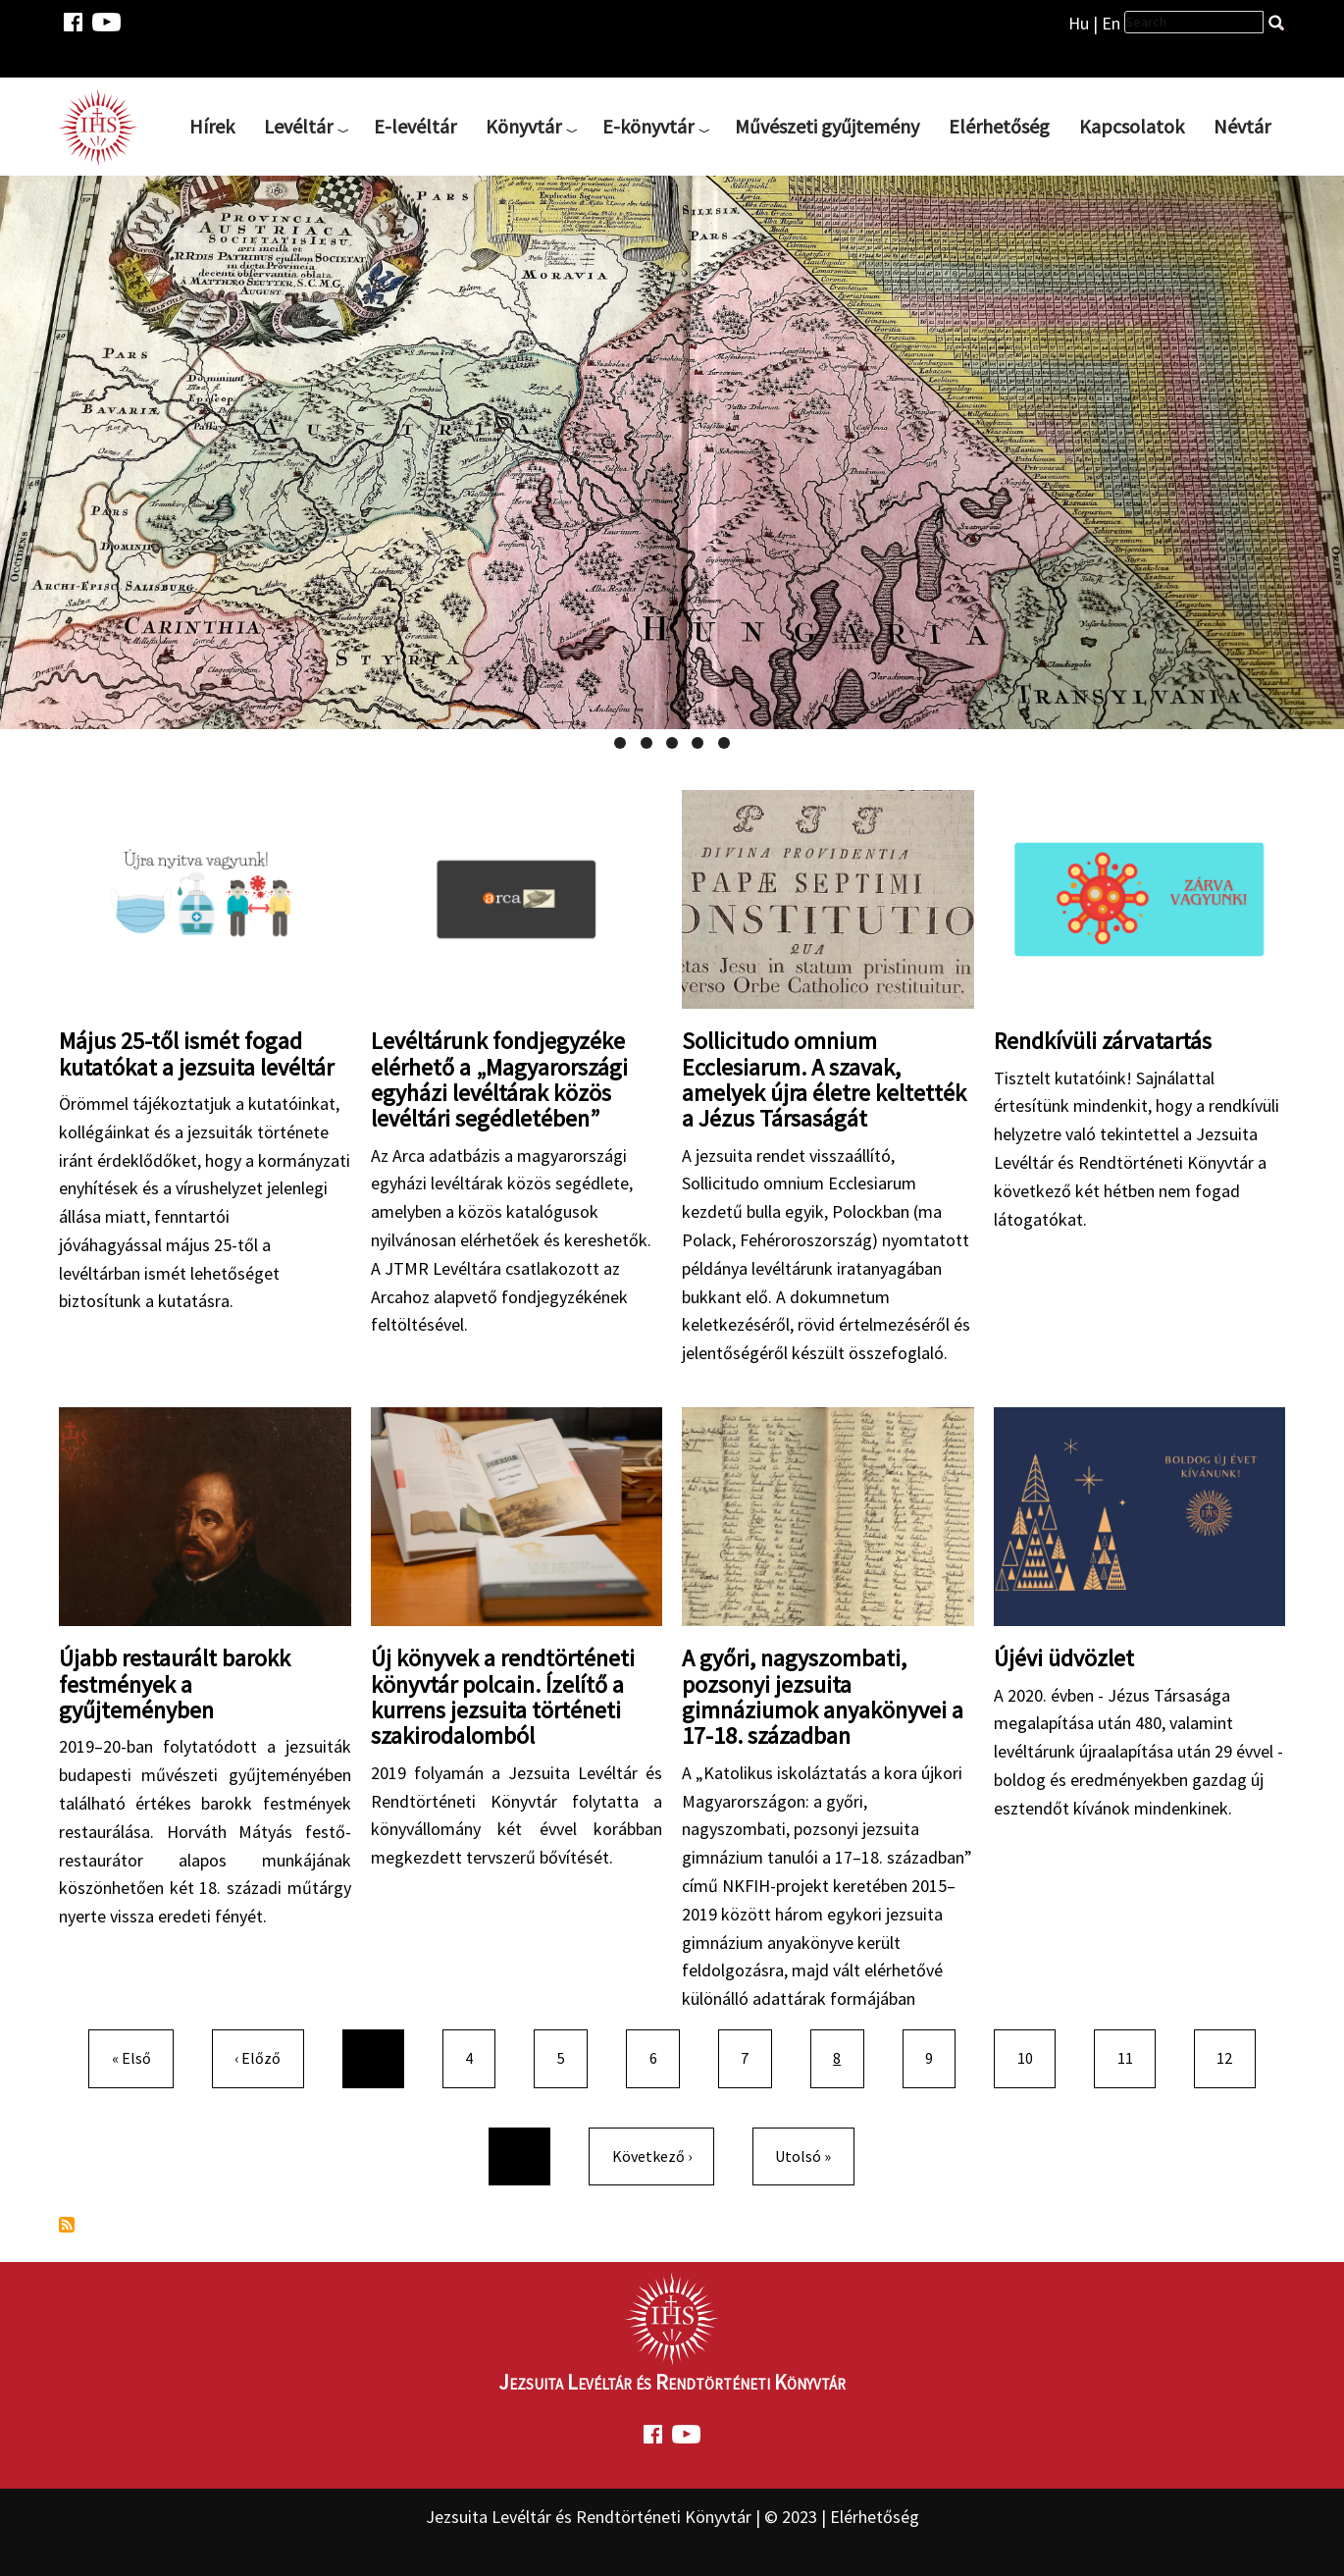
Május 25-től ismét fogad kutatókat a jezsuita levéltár (196, 1053)
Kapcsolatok (1131, 126)
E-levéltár (415, 126)
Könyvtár (523, 126)
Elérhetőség (999, 126)
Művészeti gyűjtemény (827, 126)
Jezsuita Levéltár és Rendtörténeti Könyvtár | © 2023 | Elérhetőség (672, 2516)
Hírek (211, 126)
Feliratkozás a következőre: (67, 2225)
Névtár (1242, 126)
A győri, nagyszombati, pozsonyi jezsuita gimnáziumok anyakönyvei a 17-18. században (822, 1697)
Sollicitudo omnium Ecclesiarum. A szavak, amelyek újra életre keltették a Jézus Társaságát (824, 1079)
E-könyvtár (648, 126)
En (1111, 23)
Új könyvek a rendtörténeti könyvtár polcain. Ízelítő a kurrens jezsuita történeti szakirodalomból (503, 1697)
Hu (1078, 23)
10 (1033, 2056)
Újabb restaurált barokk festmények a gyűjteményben (174, 1684)
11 (1133, 2056)
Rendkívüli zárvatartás (1103, 1040)
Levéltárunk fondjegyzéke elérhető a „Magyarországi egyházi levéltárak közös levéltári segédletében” (499, 1079)
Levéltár (298, 126)
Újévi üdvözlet (1064, 1658)
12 (1232, 2056)
